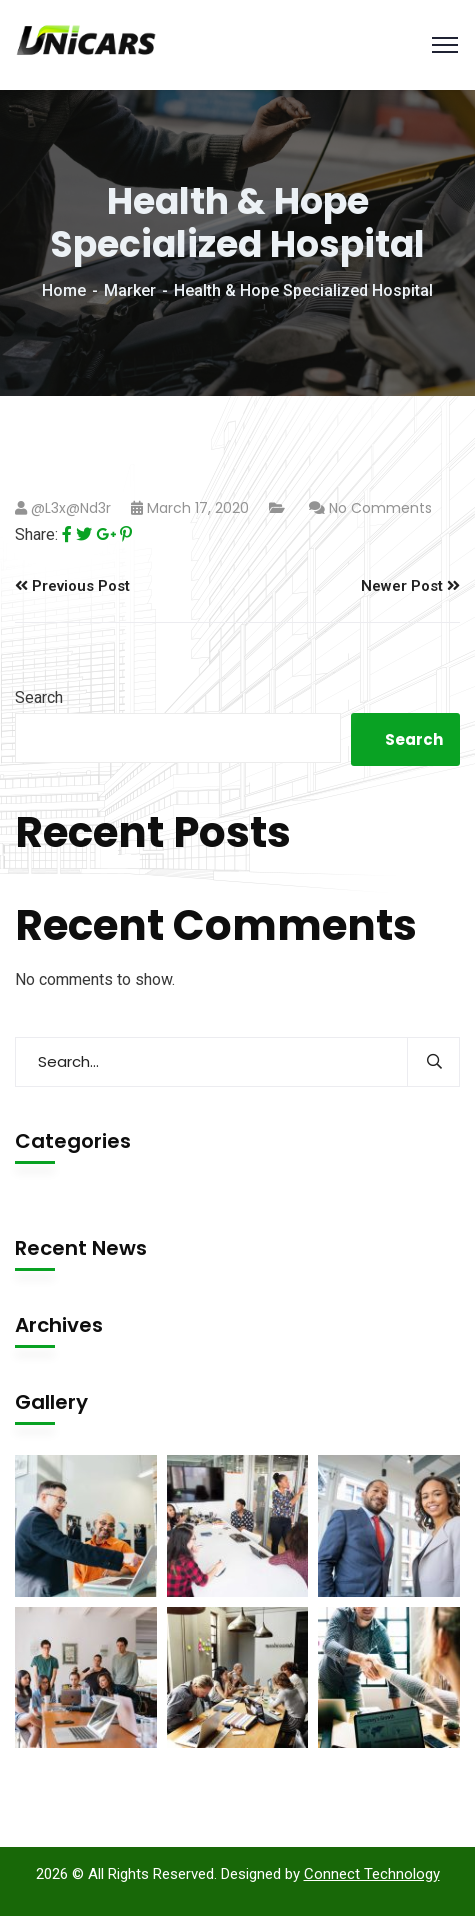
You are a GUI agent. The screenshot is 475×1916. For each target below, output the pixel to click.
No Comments (380, 508)
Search (39, 697)
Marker (130, 290)
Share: (36, 534)
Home (64, 290)
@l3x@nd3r (71, 508)
